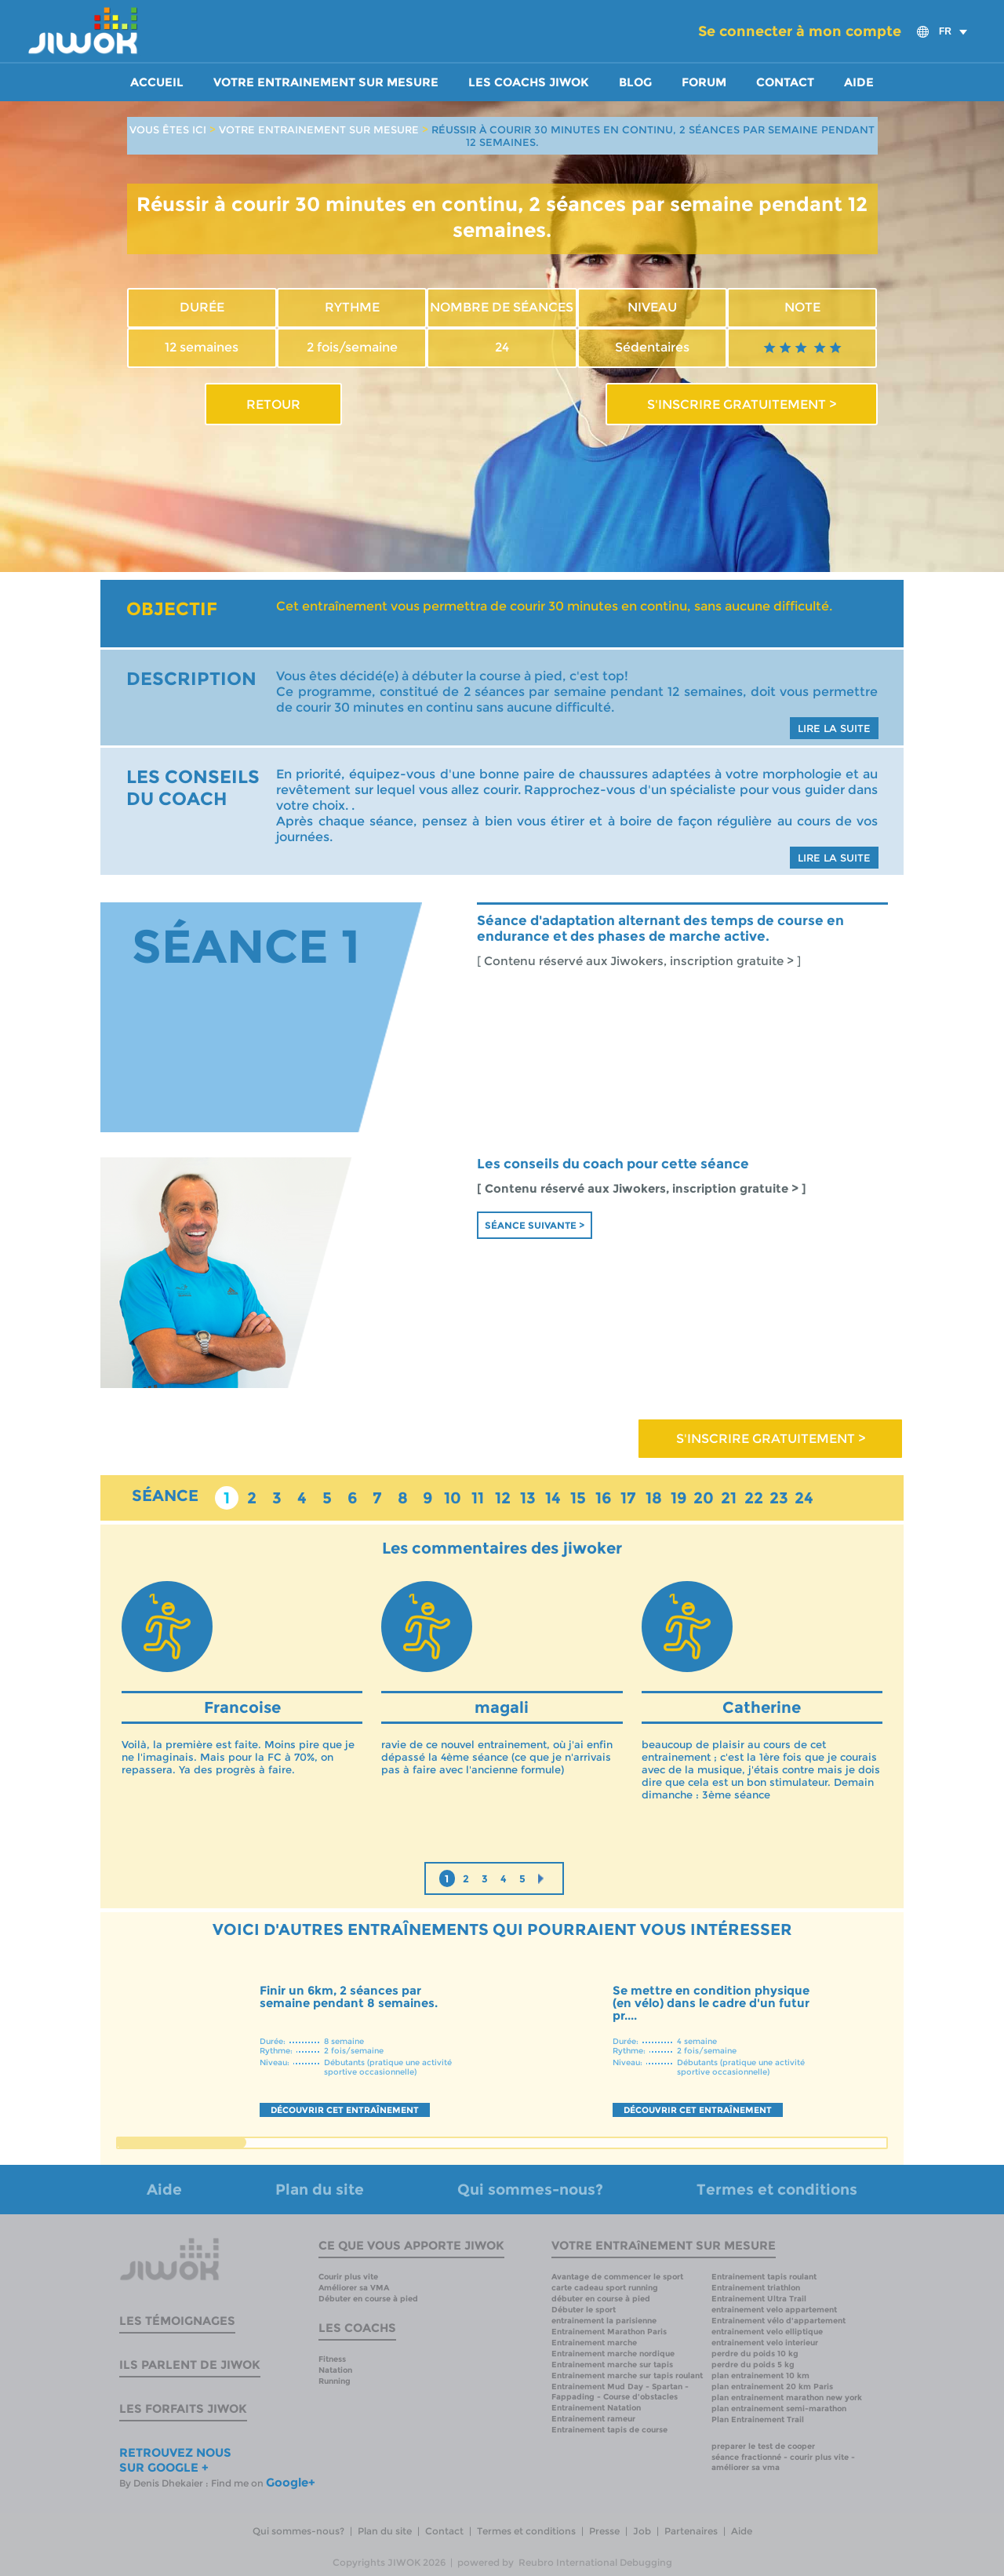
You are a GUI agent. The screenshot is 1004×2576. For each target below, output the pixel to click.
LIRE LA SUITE (834, 728)
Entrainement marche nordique (613, 2353)
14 (553, 1497)
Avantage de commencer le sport (617, 2277)
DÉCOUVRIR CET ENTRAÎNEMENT (345, 2109)
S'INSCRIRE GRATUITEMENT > (741, 404)
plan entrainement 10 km (760, 2375)
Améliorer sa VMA (353, 2288)
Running (334, 2381)
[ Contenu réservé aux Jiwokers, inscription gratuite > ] (639, 961)
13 (528, 1497)
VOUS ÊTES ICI (167, 129)
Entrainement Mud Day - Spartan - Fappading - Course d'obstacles (620, 2391)
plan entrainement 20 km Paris (772, 2386)
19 (679, 1497)
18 (654, 1497)
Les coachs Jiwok (528, 82)
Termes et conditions (777, 2190)
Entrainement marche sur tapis (612, 2364)
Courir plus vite (348, 2277)
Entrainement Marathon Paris (609, 2331)
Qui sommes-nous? (530, 2190)
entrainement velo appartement (774, 2310)
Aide (859, 82)
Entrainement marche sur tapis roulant (627, 2375)
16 (603, 1497)
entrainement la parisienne (604, 2320)
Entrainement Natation (596, 2408)
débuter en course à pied (600, 2299)
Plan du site (319, 2190)
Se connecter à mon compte (799, 31)
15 (578, 1497)
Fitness (332, 2359)
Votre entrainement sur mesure (325, 82)
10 (452, 1497)
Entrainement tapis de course (609, 2430)
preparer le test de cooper (763, 2446)
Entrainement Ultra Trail (758, 2299)
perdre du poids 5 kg (753, 2364)
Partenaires (691, 2531)
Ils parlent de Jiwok (189, 2364)
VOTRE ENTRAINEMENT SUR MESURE (319, 129)
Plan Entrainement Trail (757, 2419)
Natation (335, 2370)
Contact (785, 82)
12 (503, 1497)
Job (642, 2531)
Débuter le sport (583, 2310)
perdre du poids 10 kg (754, 2353)
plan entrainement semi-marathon (778, 2408)
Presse (604, 2531)
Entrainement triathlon (755, 2288)
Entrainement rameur (593, 2419)
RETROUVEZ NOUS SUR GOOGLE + (175, 2460)
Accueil (157, 82)
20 (703, 1497)
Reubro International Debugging (595, 2562)
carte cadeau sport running (604, 2288)
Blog (635, 82)
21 (729, 1497)
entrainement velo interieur (764, 2342)
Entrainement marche (594, 2342)
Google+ (290, 2482)
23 (778, 1497)
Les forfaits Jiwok (183, 2408)
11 (477, 1497)
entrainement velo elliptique (767, 2331)
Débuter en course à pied (368, 2299)
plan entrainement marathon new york (786, 2397)
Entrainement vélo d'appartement (778, 2320)
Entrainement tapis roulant (764, 2277)
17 (628, 1497)
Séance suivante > (534, 1225)
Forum (704, 82)
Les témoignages (177, 2320)
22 (753, 1497)
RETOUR (273, 404)
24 (804, 1497)
